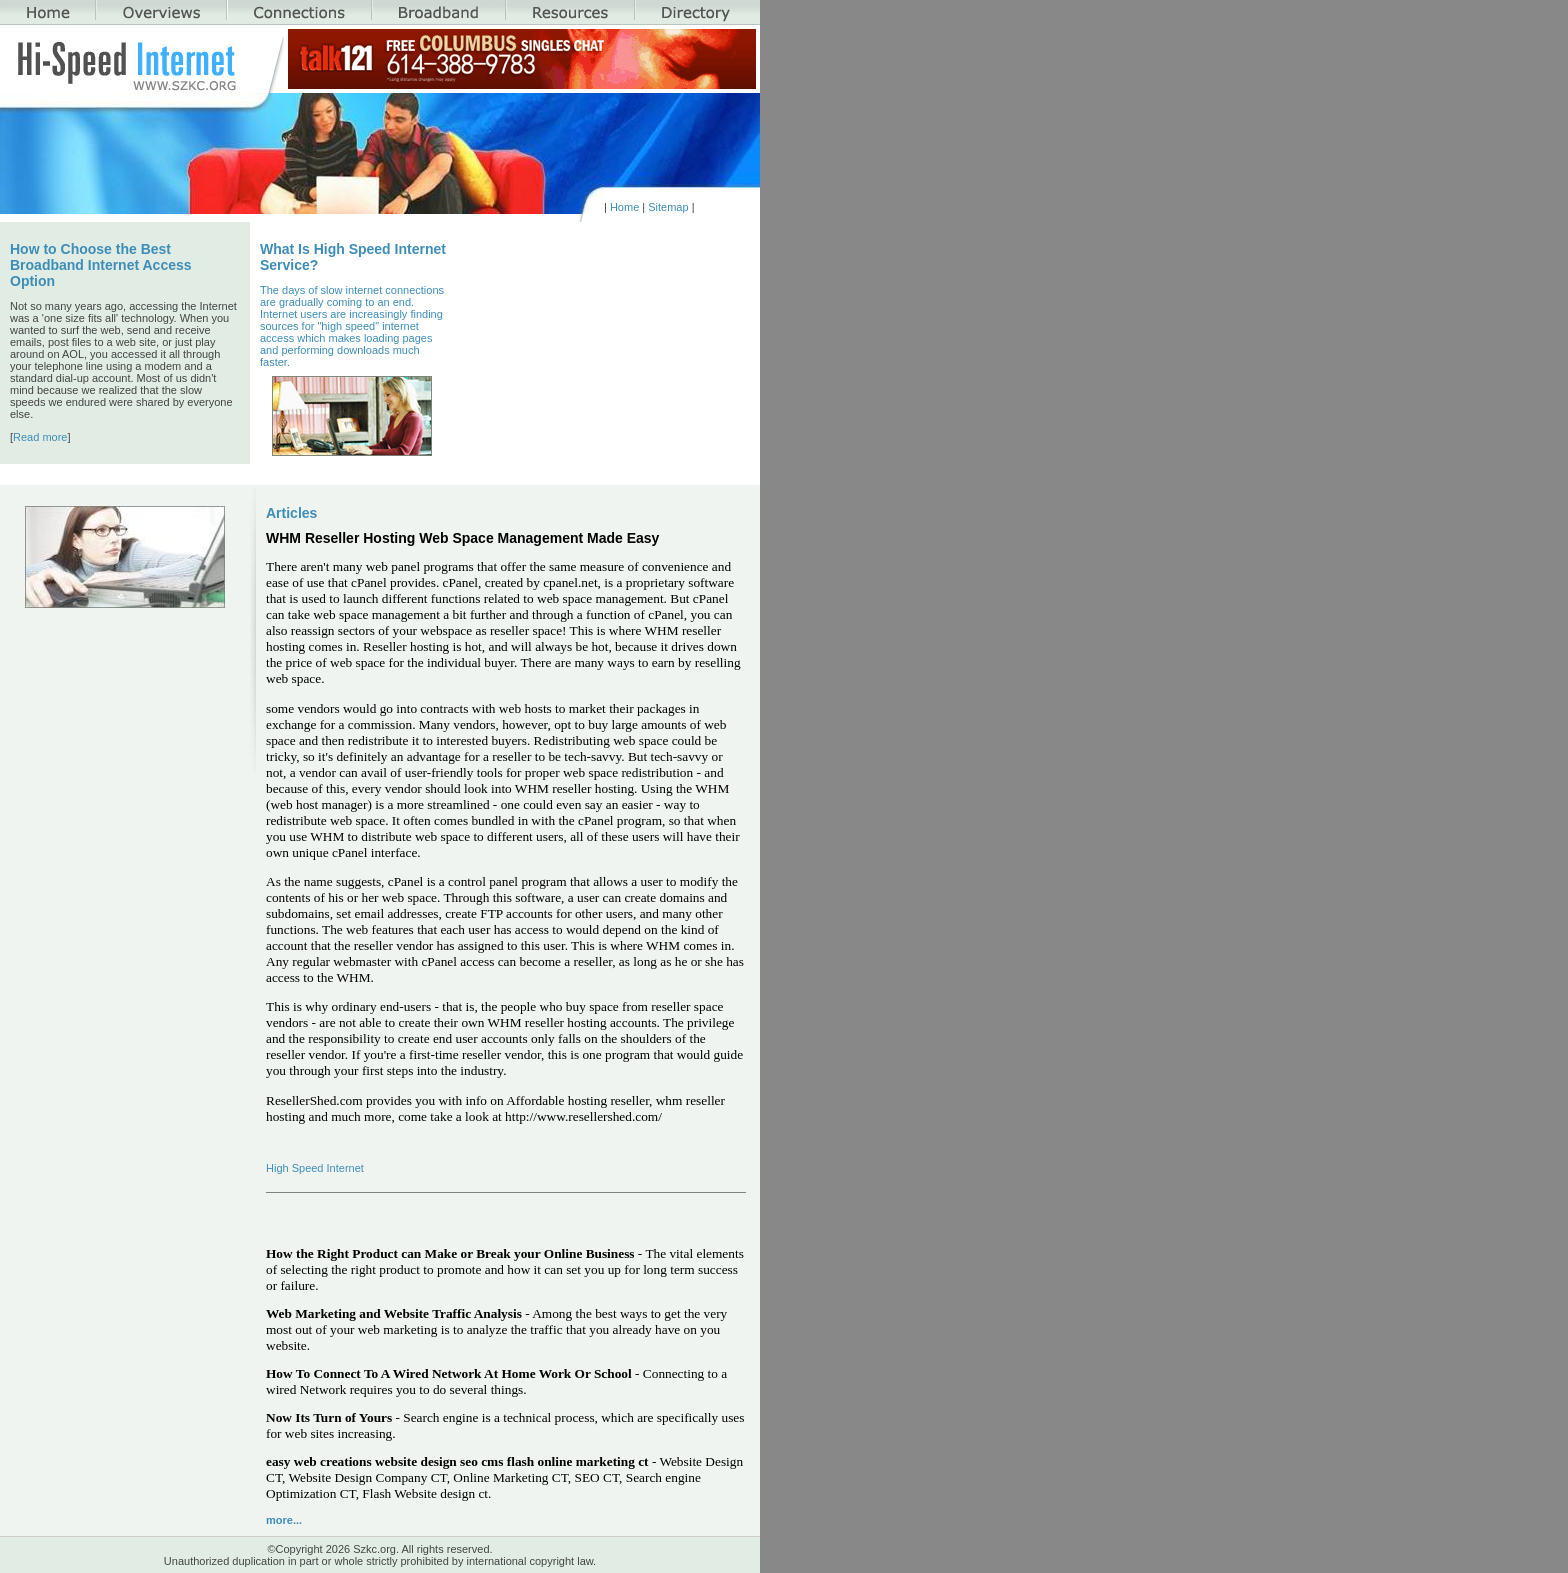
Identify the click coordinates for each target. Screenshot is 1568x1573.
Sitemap (668, 207)
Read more (40, 437)
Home (624, 207)
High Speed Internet (315, 1168)
